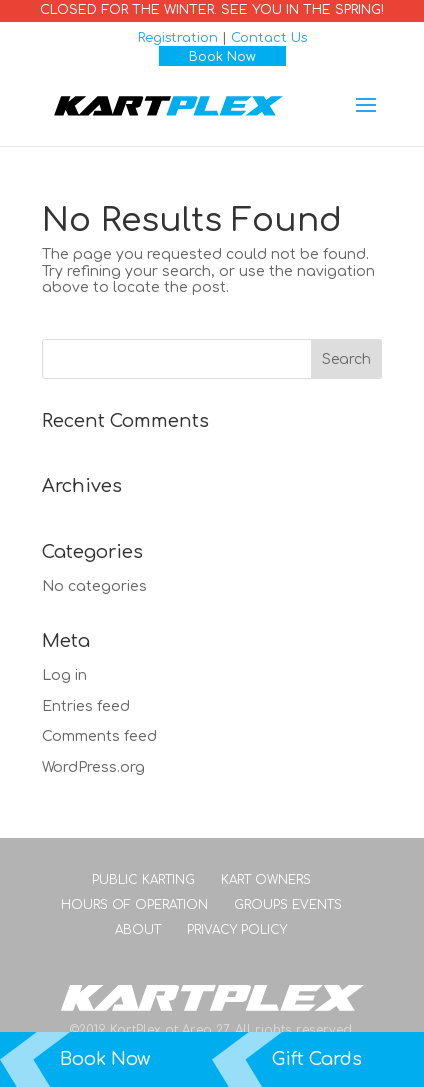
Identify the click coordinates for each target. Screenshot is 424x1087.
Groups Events (288, 905)
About (138, 930)
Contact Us (269, 38)
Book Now (222, 57)
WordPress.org (93, 767)
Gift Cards (317, 1059)
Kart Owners (266, 880)
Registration (178, 38)
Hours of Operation (134, 905)
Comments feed (99, 736)
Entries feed (86, 706)
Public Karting (143, 880)
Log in (64, 675)
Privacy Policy (237, 930)
